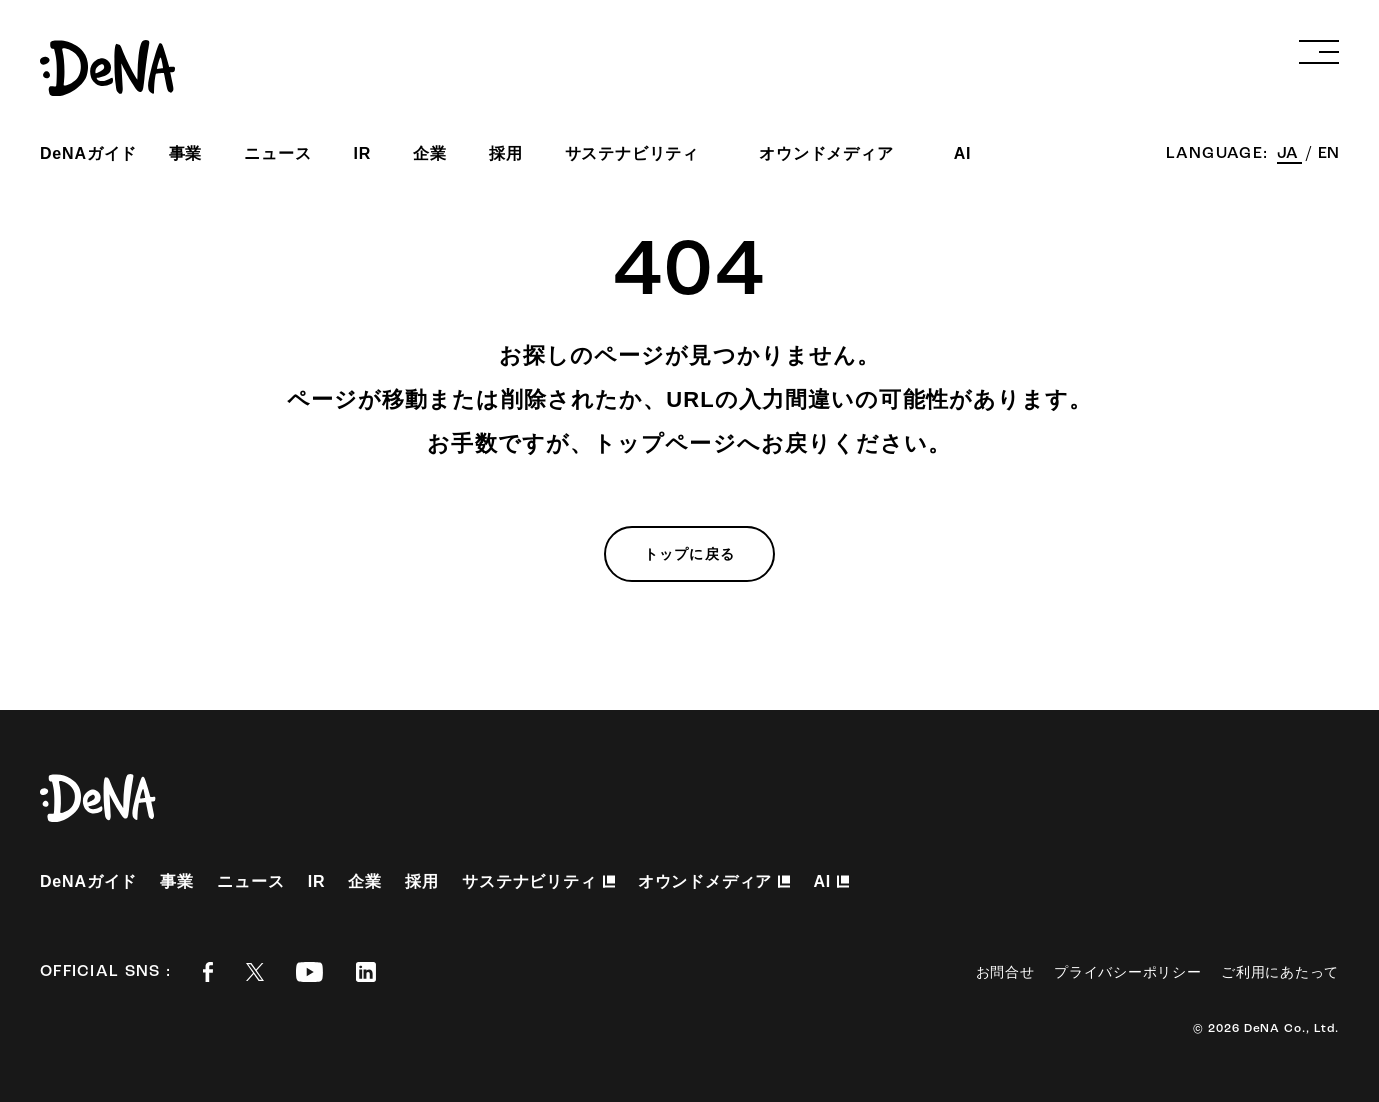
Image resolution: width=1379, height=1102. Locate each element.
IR (363, 153)
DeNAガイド (88, 153)
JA (1289, 154)
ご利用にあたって (1280, 972)
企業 (430, 153)
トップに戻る (689, 554)
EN (1328, 154)
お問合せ (1005, 972)
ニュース (277, 153)
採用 (506, 153)
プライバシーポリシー (1127, 972)
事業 (186, 153)
